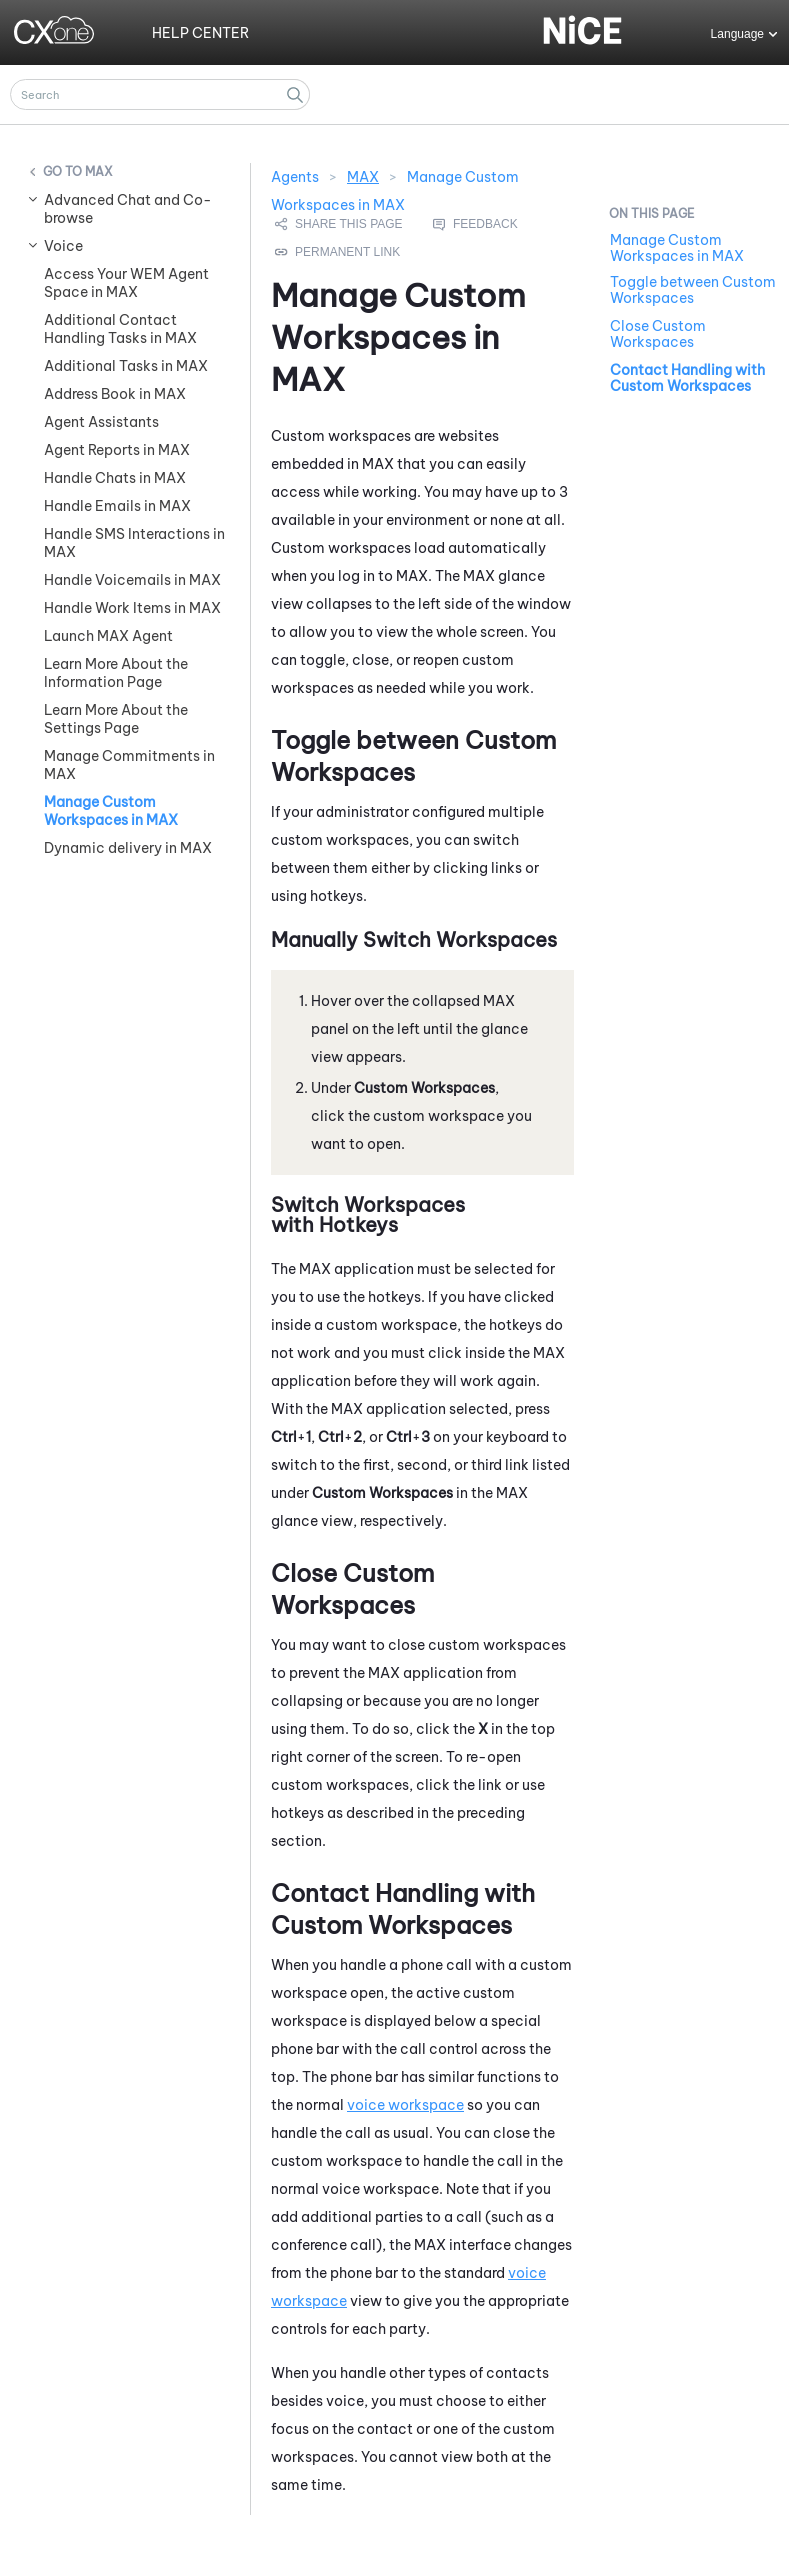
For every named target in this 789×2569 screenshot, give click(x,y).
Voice (63, 246)
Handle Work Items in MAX (132, 608)
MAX (99, 171)
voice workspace (405, 2105)
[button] (295, 94)
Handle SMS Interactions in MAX (134, 543)
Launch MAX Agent (108, 636)
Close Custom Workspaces (658, 334)
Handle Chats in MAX (115, 478)
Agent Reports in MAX (117, 450)
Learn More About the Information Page (116, 673)
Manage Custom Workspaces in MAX (111, 811)
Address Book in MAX (115, 394)
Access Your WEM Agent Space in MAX (126, 283)
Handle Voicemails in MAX (132, 580)
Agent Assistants (101, 422)
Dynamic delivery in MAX (128, 848)
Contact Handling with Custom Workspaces (687, 378)
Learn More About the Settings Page (116, 719)
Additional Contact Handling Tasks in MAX (120, 329)
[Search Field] (160, 94)
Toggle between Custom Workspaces (693, 290)
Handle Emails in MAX (117, 506)
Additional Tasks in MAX (126, 366)
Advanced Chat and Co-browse (128, 209)
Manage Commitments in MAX (129, 765)
